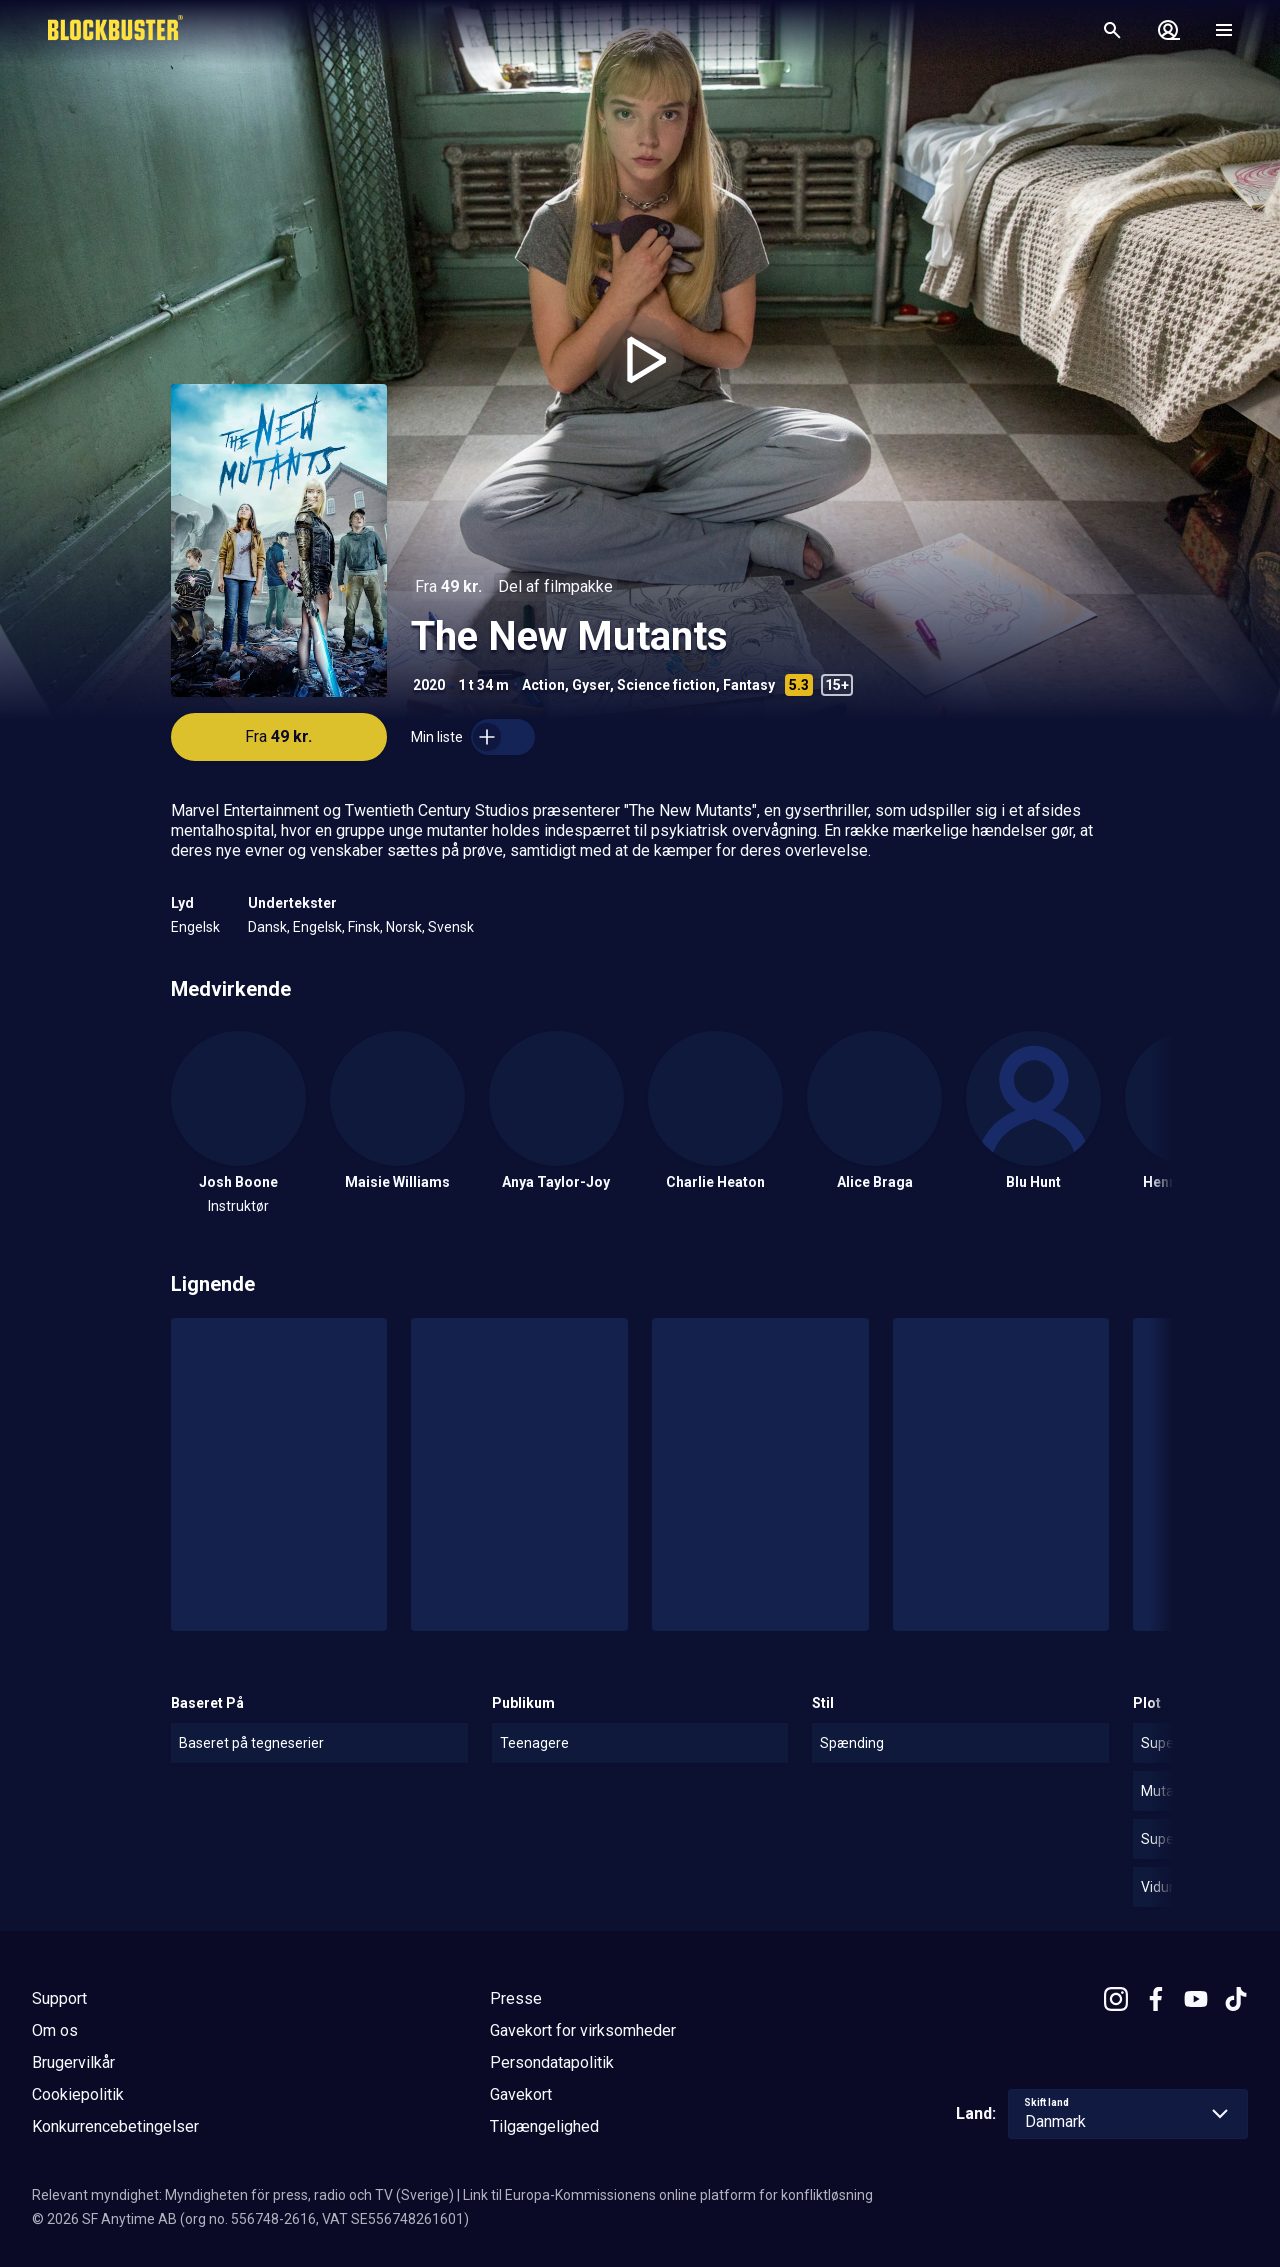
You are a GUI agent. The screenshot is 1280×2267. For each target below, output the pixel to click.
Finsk (364, 927)
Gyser (591, 685)
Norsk (404, 927)
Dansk (267, 927)
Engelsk (195, 927)
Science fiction (666, 685)
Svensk (451, 927)
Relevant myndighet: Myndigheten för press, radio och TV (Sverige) (243, 2195)
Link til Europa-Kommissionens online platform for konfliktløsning (668, 2195)
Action (543, 685)
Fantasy (749, 685)
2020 (429, 685)
